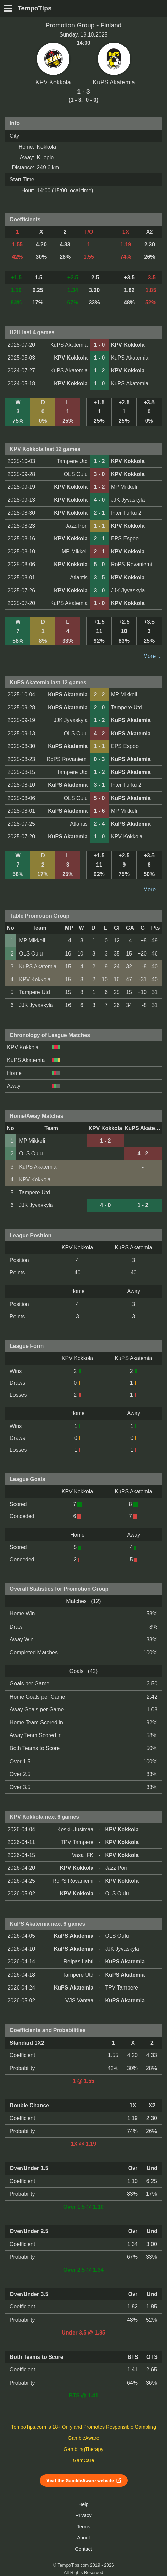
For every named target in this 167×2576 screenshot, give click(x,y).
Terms (83, 2526)
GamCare (83, 2460)
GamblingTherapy (83, 2449)
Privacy (83, 2515)
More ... (152, 656)
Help (83, 2504)
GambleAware (83, 2438)
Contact (83, 2549)
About (83, 2537)
